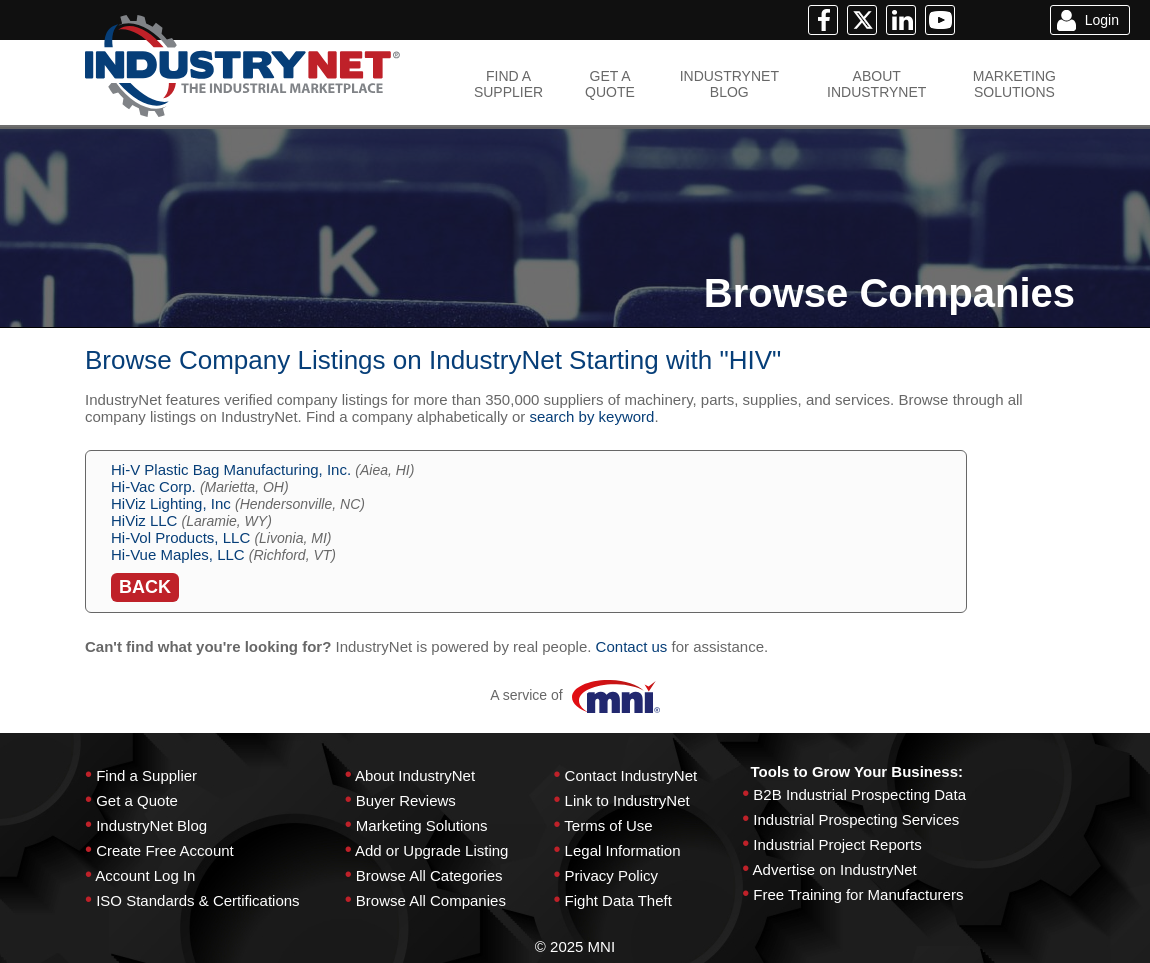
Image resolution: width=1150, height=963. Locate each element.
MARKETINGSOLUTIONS (1014, 84)
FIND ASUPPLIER (508, 84)
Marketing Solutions (422, 825)
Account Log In (145, 875)
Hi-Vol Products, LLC (180, 537)
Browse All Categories (429, 875)
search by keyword (591, 416)
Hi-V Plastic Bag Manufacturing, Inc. (231, 469)
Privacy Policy (611, 875)
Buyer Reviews (406, 800)
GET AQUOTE (610, 84)
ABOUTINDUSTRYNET (876, 84)
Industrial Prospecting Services (856, 819)
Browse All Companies (431, 900)
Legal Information (623, 850)
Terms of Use (608, 825)
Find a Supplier (146, 775)
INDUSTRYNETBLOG (729, 84)
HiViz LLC (144, 520)
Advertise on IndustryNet (835, 869)
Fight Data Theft (618, 900)
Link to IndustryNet (627, 800)
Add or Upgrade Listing (431, 850)
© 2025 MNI (575, 946)
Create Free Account (165, 850)
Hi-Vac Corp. (153, 486)
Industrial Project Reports (837, 844)
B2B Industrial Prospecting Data (859, 794)
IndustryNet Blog (151, 825)
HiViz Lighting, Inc (171, 503)
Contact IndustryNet (631, 775)
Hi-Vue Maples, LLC (178, 554)
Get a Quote (137, 800)
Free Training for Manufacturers (858, 894)
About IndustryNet (415, 775)
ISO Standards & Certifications (197, 900)
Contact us (632, 646)
